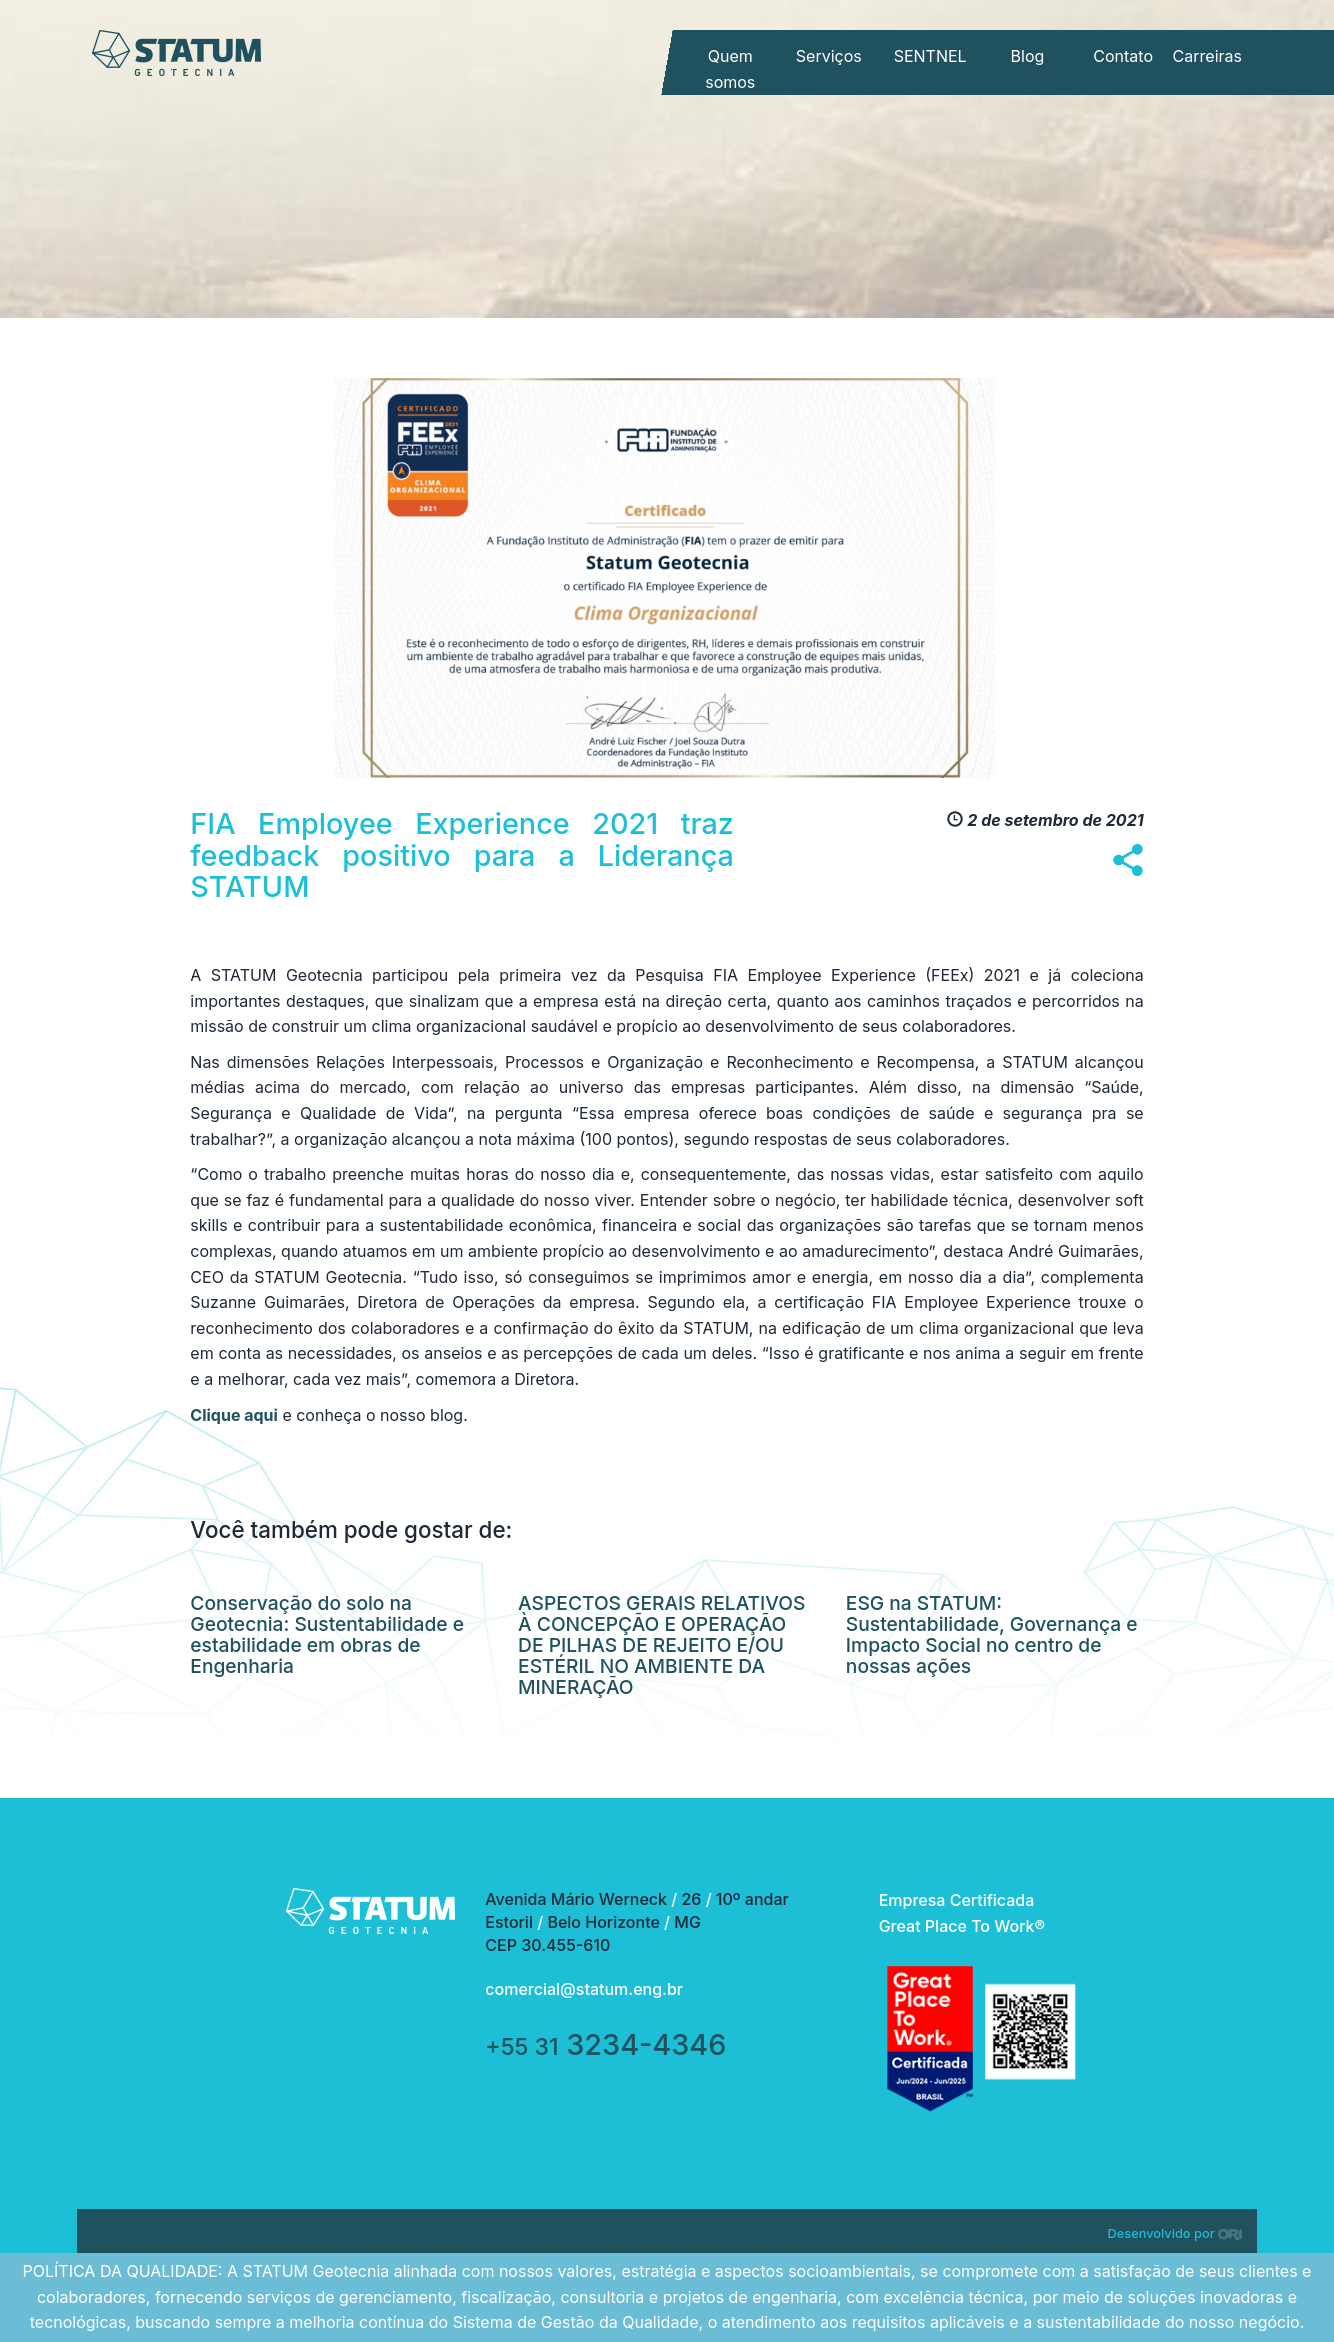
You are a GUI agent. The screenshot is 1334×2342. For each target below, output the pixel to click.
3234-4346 (605, 2044)
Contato (1123, 56)
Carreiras (1207, 56)
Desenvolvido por (1175, 2233)
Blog (1028, 56)
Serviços (829, 56)
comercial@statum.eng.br (584, 1989)
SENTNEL (930, 56)
